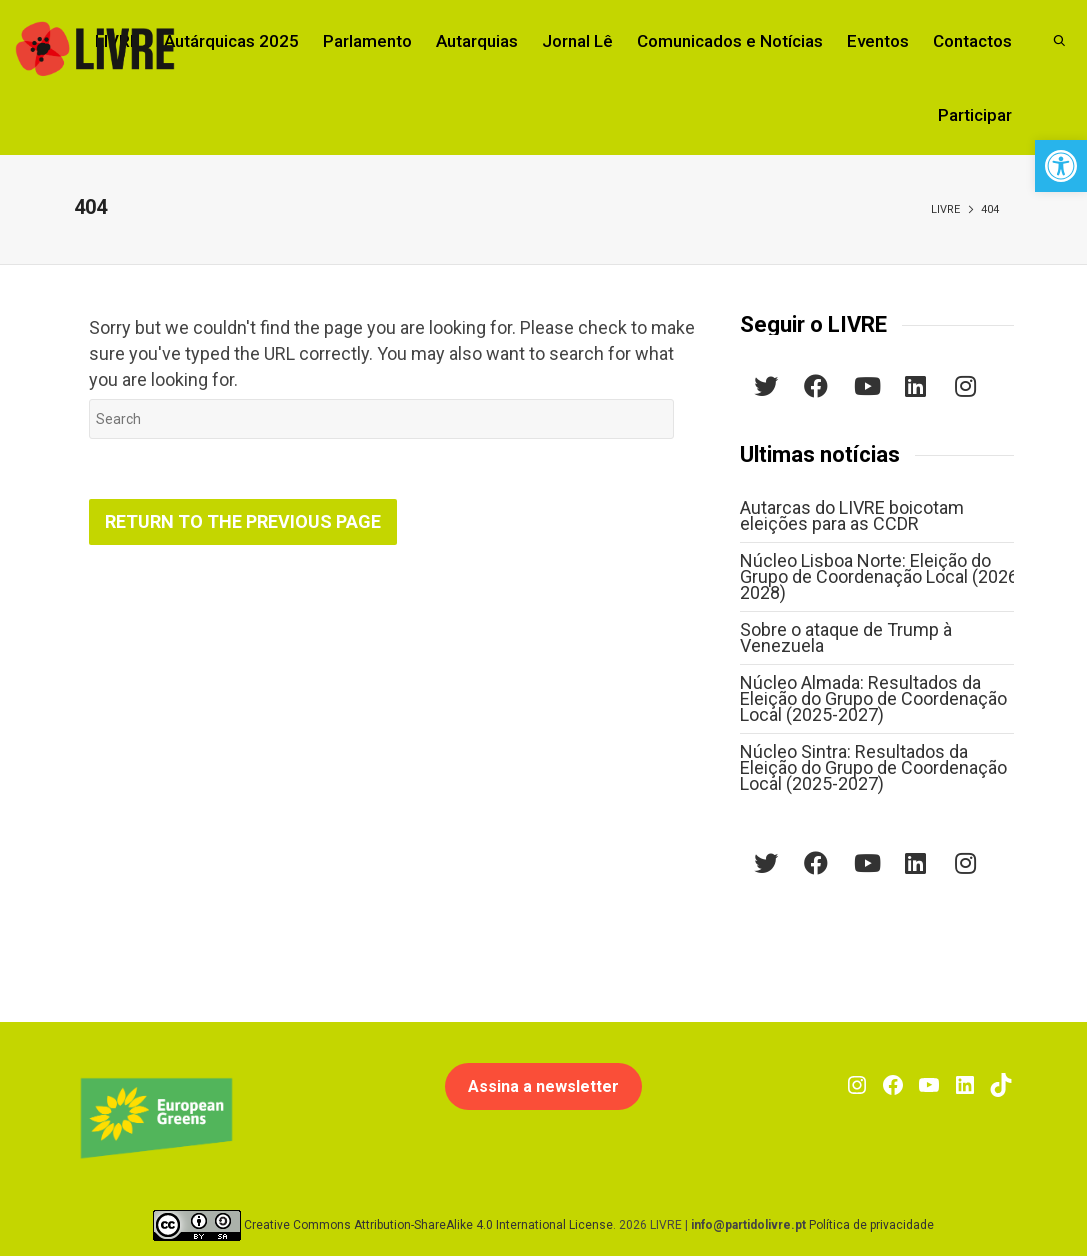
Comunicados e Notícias (730, 41)
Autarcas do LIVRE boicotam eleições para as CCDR (852, 515)
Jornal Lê (577, 41)
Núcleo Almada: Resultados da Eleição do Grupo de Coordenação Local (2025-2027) (873, 698)
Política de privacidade (871, 1224)
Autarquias (477, 41)
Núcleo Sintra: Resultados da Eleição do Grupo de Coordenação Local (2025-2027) (873, 767)
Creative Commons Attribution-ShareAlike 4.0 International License (428, 1224)
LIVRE (945, 209)
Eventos (878, 41)
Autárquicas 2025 (231, 41)
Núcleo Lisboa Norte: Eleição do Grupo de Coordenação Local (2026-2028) (882, 576)
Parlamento (367, 41)
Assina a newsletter (543, 1086)
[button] (1061, 166)
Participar (975, 115)
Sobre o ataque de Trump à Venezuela (846, 637)
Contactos (972, 41)
